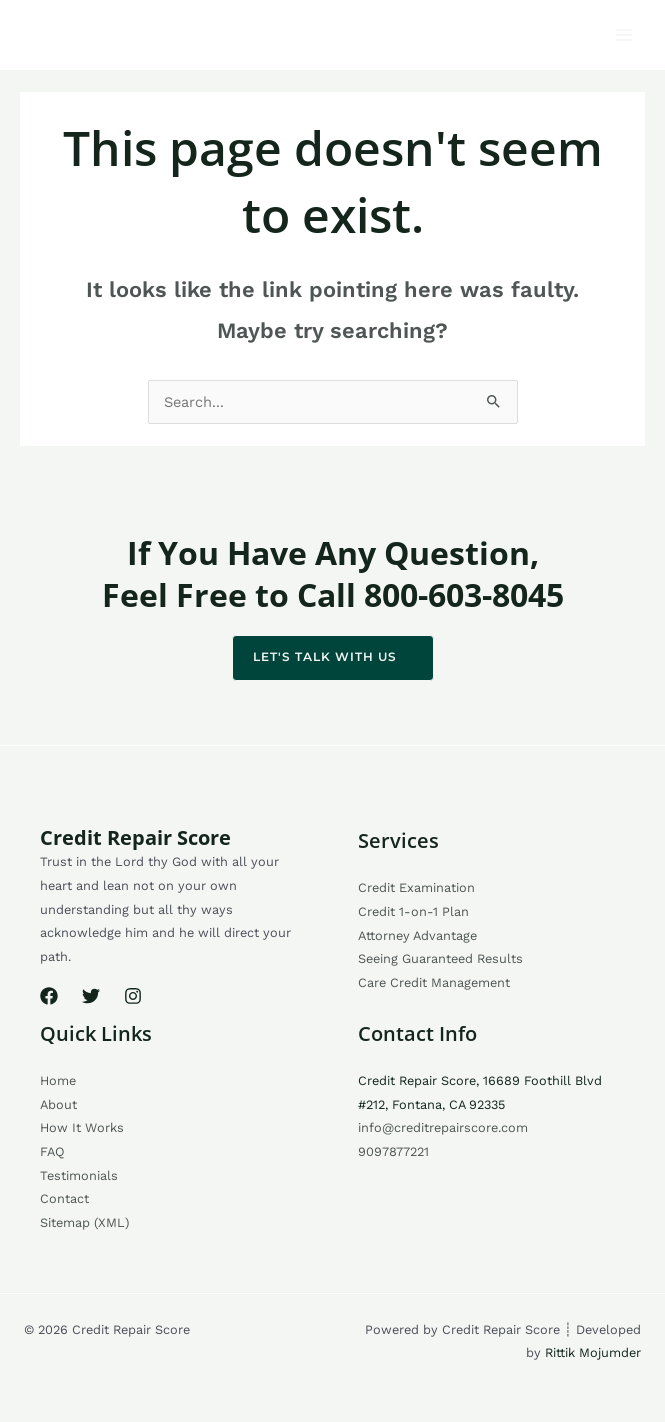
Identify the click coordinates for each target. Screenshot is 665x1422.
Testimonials (79, 1175)
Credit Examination (416, 887)
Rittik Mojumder (593, 1352)
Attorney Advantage (417, 935)
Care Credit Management (434, 982)
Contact (64, 1198)
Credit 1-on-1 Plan (413, 911)
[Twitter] (91, 996)
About (58, 1104)
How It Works (82, 1127)
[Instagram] (133, 996)
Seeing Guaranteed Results (440, 958)
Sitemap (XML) (84, 1222)
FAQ (52, 1151)
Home (58, 1080)
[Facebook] (49, 996)
